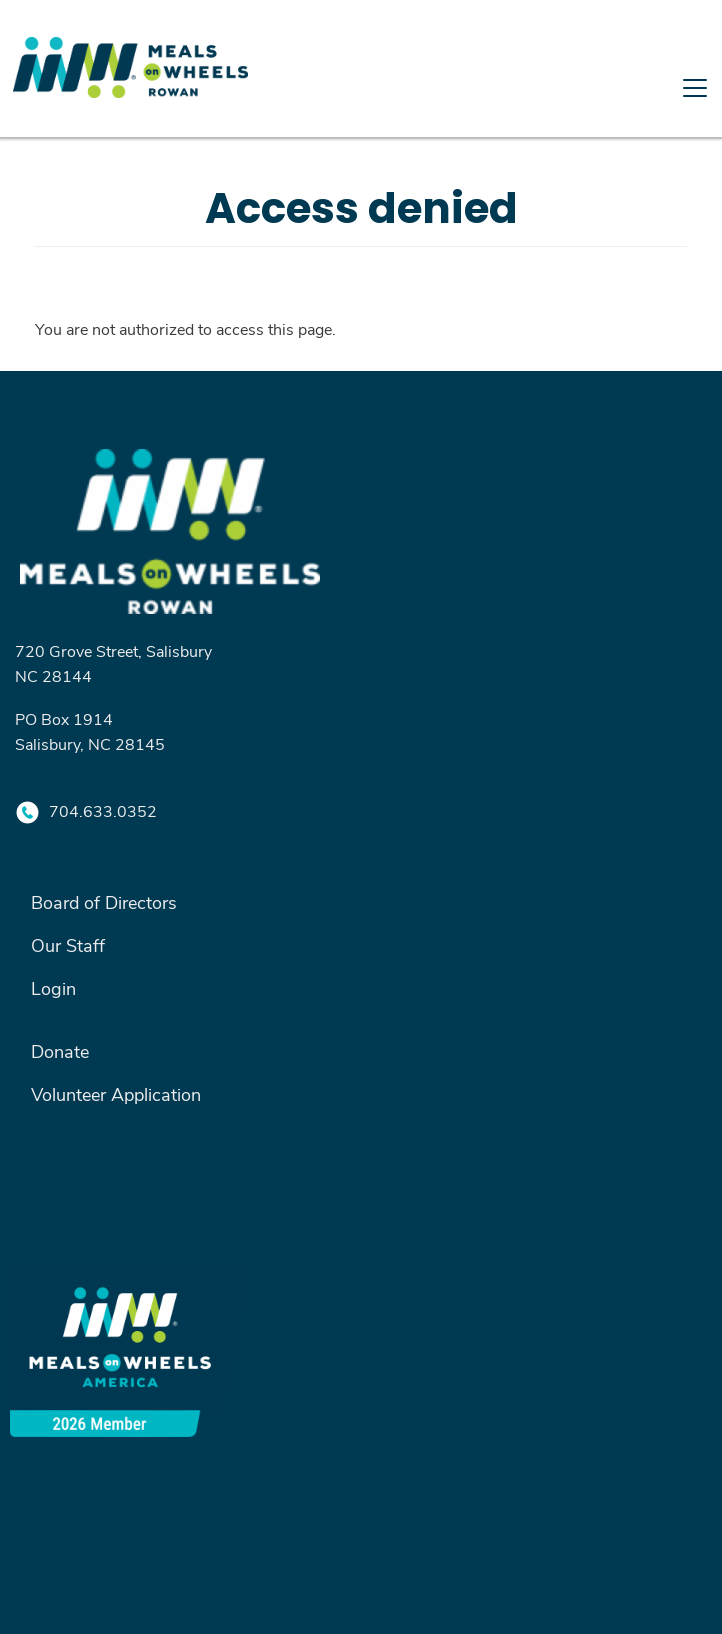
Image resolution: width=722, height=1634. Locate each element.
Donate (60, 1051)
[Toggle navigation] (361, 132)
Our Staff (68, 945)
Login (53, 988)
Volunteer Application (116, 1094)
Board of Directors (104, 902)
